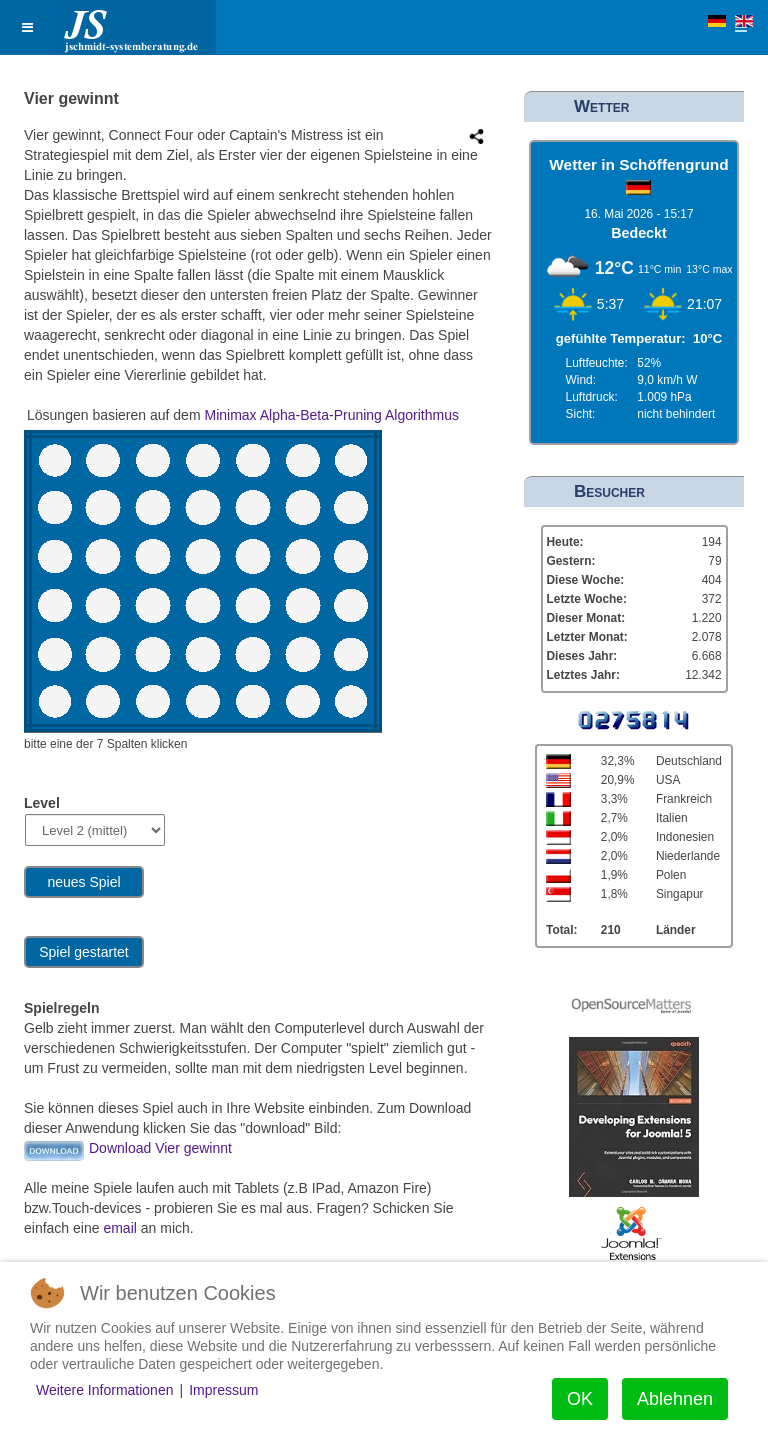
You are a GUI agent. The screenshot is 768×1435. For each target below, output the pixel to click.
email (121, 1228)
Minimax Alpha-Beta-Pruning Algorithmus (331, 415)
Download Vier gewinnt (160, 1148)
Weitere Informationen (104, 1390)
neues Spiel (83, 882)
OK (580, 1399)
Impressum (223, 1390)
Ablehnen (675, 1399)
